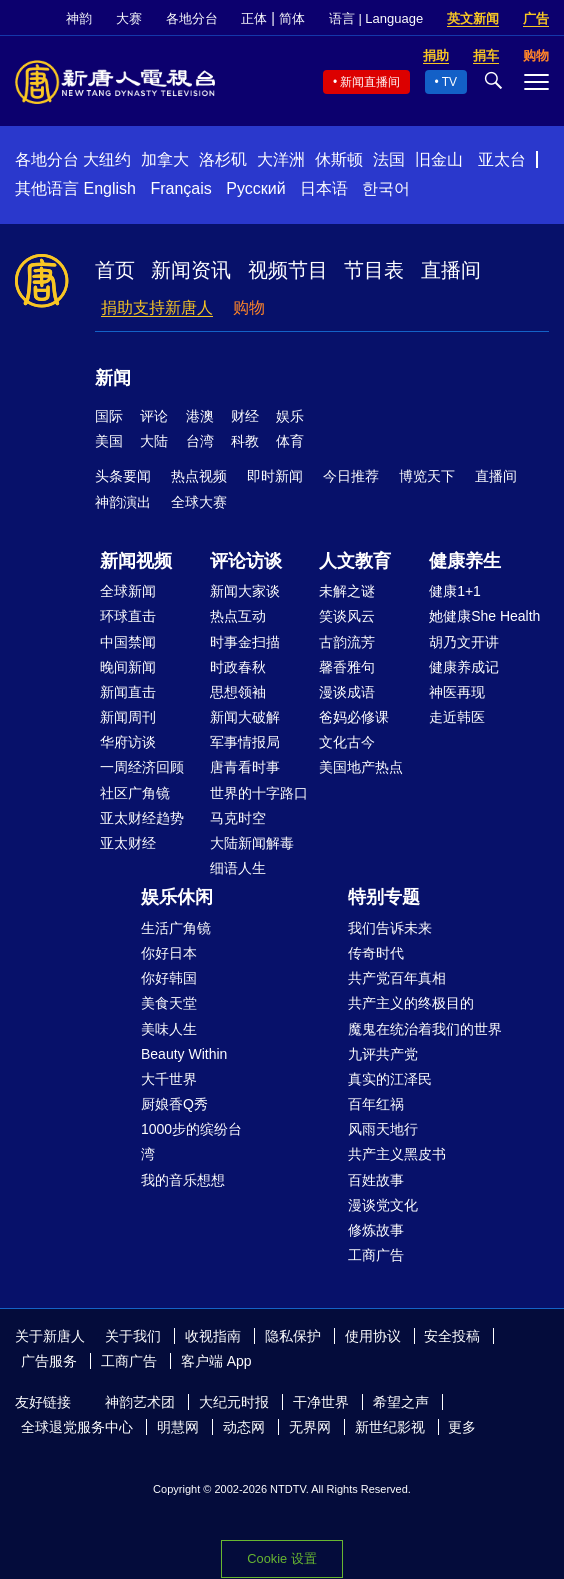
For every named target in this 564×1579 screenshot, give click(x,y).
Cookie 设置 (281, 1558)
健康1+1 (455, 591)
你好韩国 (169, 978)
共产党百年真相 (397, 978)
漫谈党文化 (383, 1205)
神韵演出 (123, 502)
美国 (109, 441)
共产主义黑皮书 (397, 1154)
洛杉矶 (223, 159)
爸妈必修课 (354, 717)
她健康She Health (484, 616)
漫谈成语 (347, 692)
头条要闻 (123, 476)
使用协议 (373, 1336)
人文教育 (355, 561)
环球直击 (128, 616)
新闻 (113, 378)
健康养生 (465, 561)
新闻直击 (128, 692)
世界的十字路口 (259, 793)
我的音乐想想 (183, 1180)
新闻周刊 (128, 717)
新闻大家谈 (245, 591)
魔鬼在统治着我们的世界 (425, 1029)
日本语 (324, 188)
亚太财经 (128, 843)
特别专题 (384, 897)
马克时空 (238, 818)
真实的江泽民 (390, 1079)
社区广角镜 (135, 793)
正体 (254, 18)
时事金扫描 (245, 642)
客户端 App (216, 1361)
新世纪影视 (390, 1427)
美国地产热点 (361, 767)
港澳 (200, 416)
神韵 (79, 18)
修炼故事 (376, 1230)
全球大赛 (199, 502)
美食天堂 (169, 1003)
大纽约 (107, 159)
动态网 (244, 1427)
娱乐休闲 (177, 897)
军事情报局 (245, 742)
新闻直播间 (370, 82)
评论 (154, 416)
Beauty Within (184, 1054)
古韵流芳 (347, 642)
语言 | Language (376, 18)
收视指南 (213, 1336)
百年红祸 (376, 1104)
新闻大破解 (245, 717)
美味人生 (169, 1029)
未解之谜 (347, 591)
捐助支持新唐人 (157, 307)
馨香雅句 (347, 667)
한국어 (386, 188)
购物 (249, 307)
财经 (245, 416)
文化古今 (347, 742)
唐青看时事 (245, 767)
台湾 (200, 441)
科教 (245, 441)
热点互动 (238, 616)
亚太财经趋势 (142, 818)
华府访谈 (128, 742)
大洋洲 (281, 159)
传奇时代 (376, 953)
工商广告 (376, 1255)
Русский (255, 188)
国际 (109, 416)
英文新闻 (473, 18)
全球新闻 (128, 591)
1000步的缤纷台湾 (191, 1141)
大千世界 (169, 1079)
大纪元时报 (234, 1402)
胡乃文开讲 (464, 642)
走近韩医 (457, 717)
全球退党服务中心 (77, 1427)
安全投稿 (452, 1336)
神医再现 (457, 692)
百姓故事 (376, 1180)
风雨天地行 (383, 1129)
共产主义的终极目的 (411, 1003)
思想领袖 (238, 692)
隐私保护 (293, 1336)
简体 (292, 18)
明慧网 (178, 1427)
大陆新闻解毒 (252, 843)
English (109, 188)
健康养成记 (464, 667)
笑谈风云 (347, 616)
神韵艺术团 (140, 1402)
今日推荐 (351, 476)
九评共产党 (383, 1054)
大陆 (154, 441)
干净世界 (321, 1402)
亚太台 (502, 159)
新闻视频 (136, 561)
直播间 (451, 270)
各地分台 (192, 18)
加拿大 (165, 159)
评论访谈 (246, 561)
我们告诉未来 (390, 928)
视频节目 (288, 270)
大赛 (129, 18)
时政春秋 (238, 667)
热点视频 (199, 476)
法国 (389, 159)
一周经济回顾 (142, 767)
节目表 (374, 270)
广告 (536, 18)
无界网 (310, 1427)
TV (449, 82)
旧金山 (439, 159)
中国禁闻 (128, 642)
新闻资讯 (191, 270)
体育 (290, 441)
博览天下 (427, 476)
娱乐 (290, 416)
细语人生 (238, 868)
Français (180, 188)
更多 (462, 1427)
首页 (115, 270)
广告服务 (49, 1361)
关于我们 (133, 1336)
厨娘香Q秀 (174, 1104)
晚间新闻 (128, 667)
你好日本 (169, 953)
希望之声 (401, 1402)
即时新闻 (275, 476)
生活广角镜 (176, 928)
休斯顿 (339, 159)
